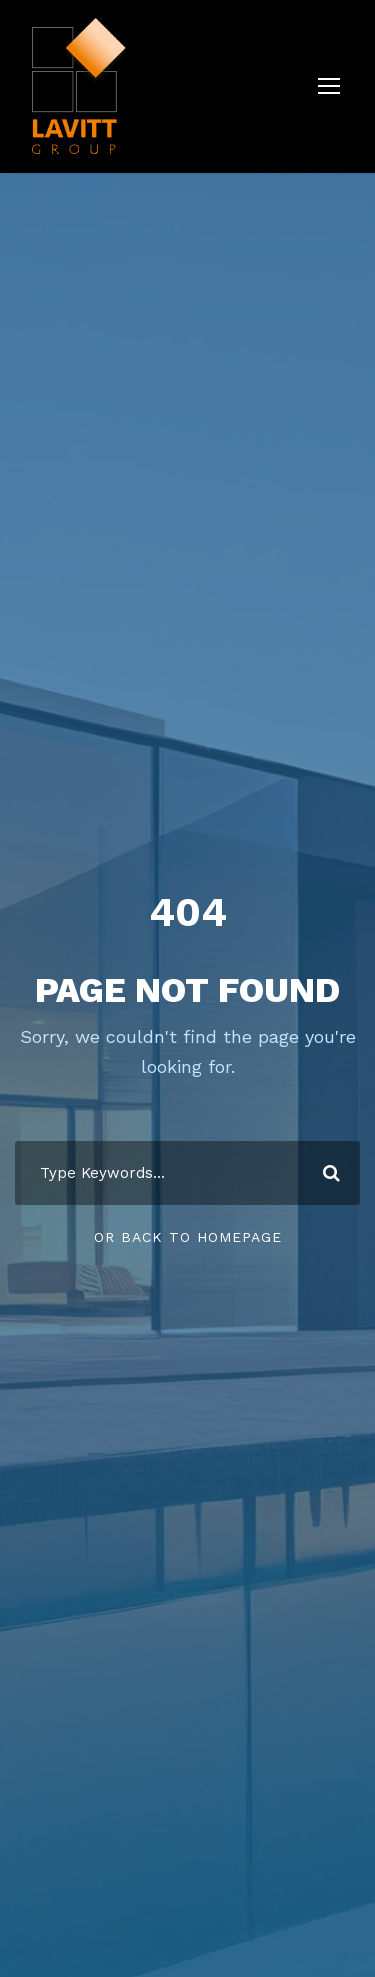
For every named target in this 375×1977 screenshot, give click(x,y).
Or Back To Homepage (188, 1237)
